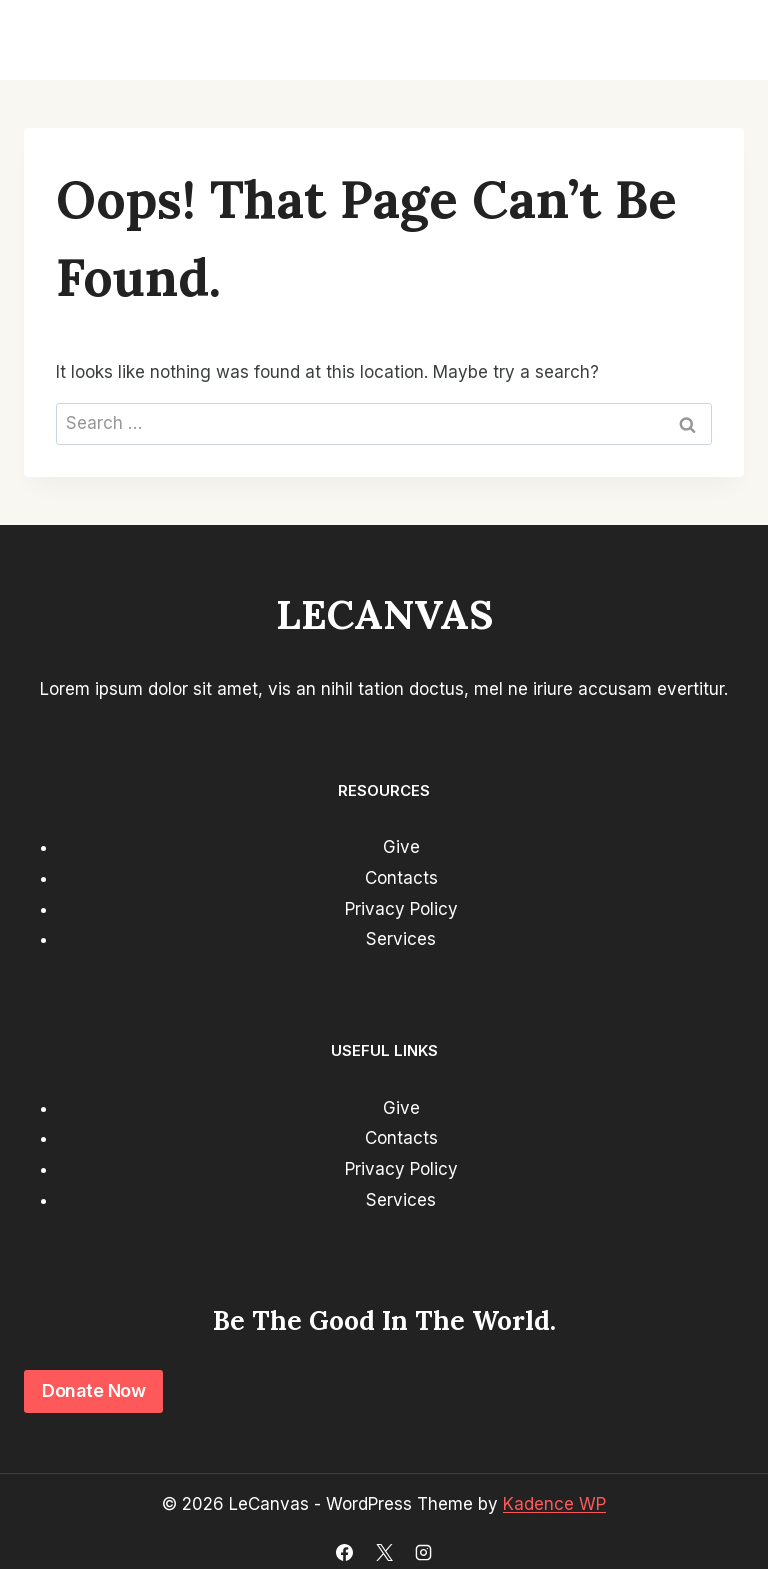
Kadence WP (554, 1504)
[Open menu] (720, 40)
